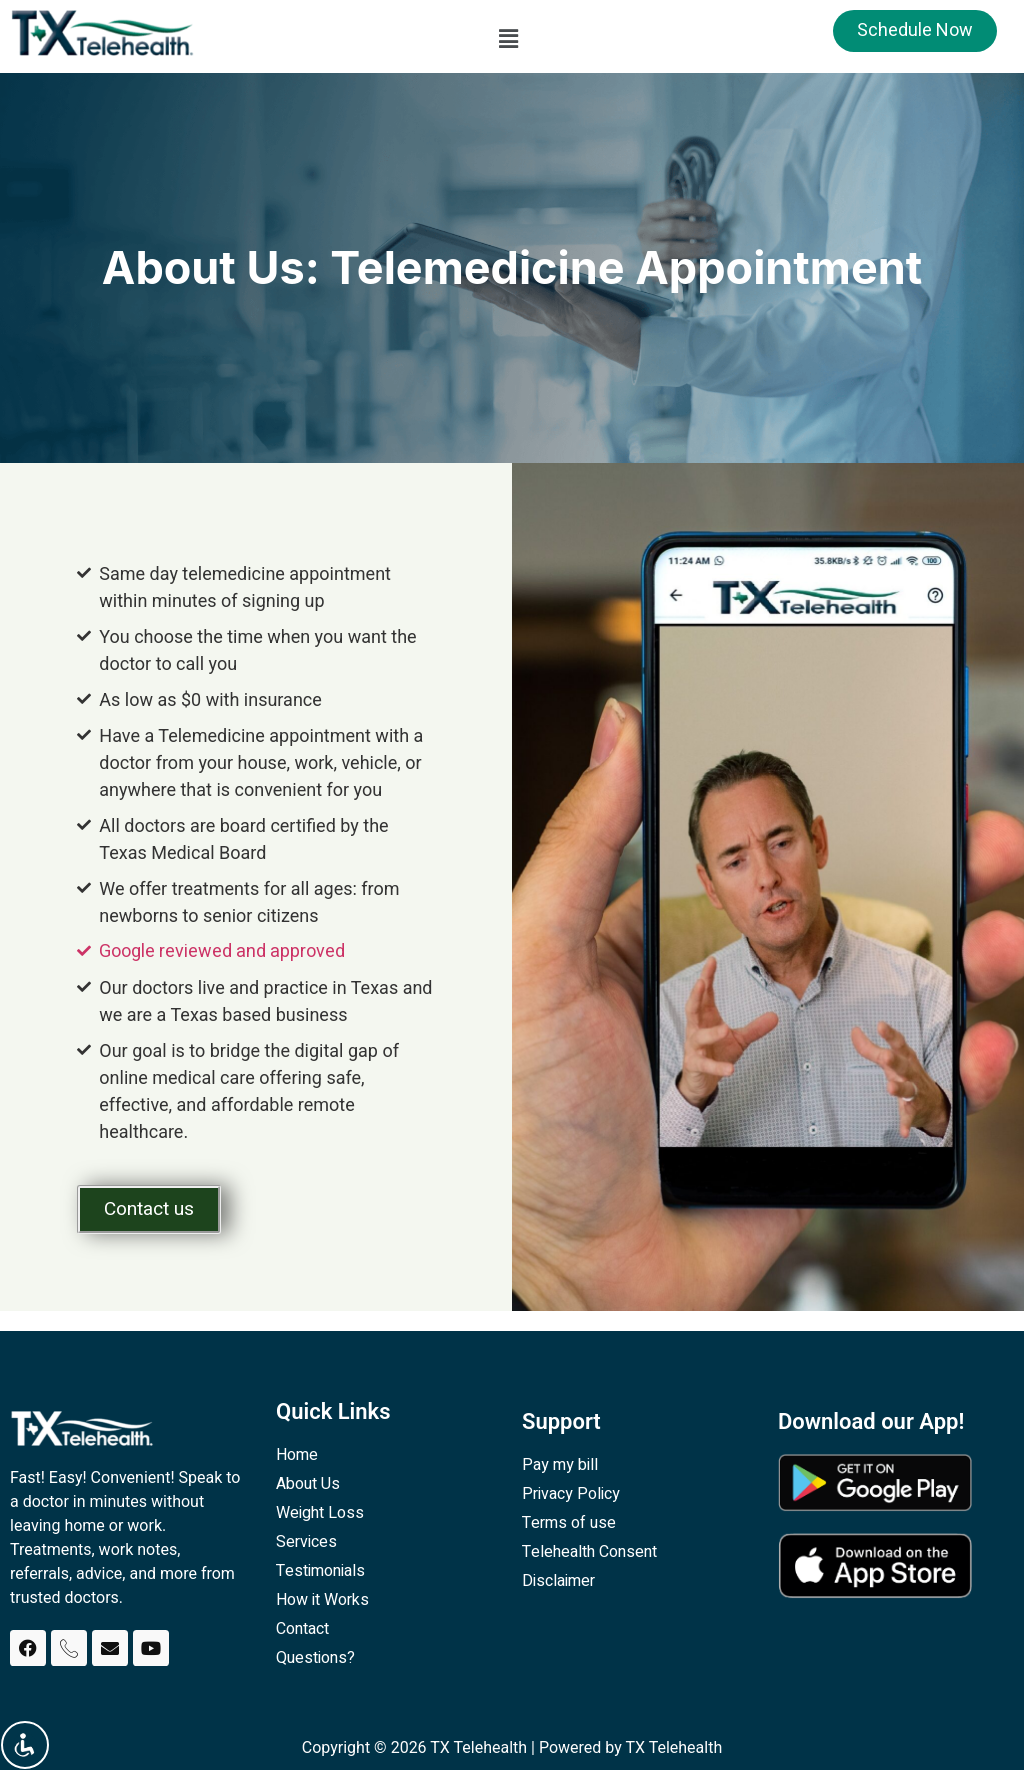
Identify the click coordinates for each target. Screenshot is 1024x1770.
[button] (508, 39)
